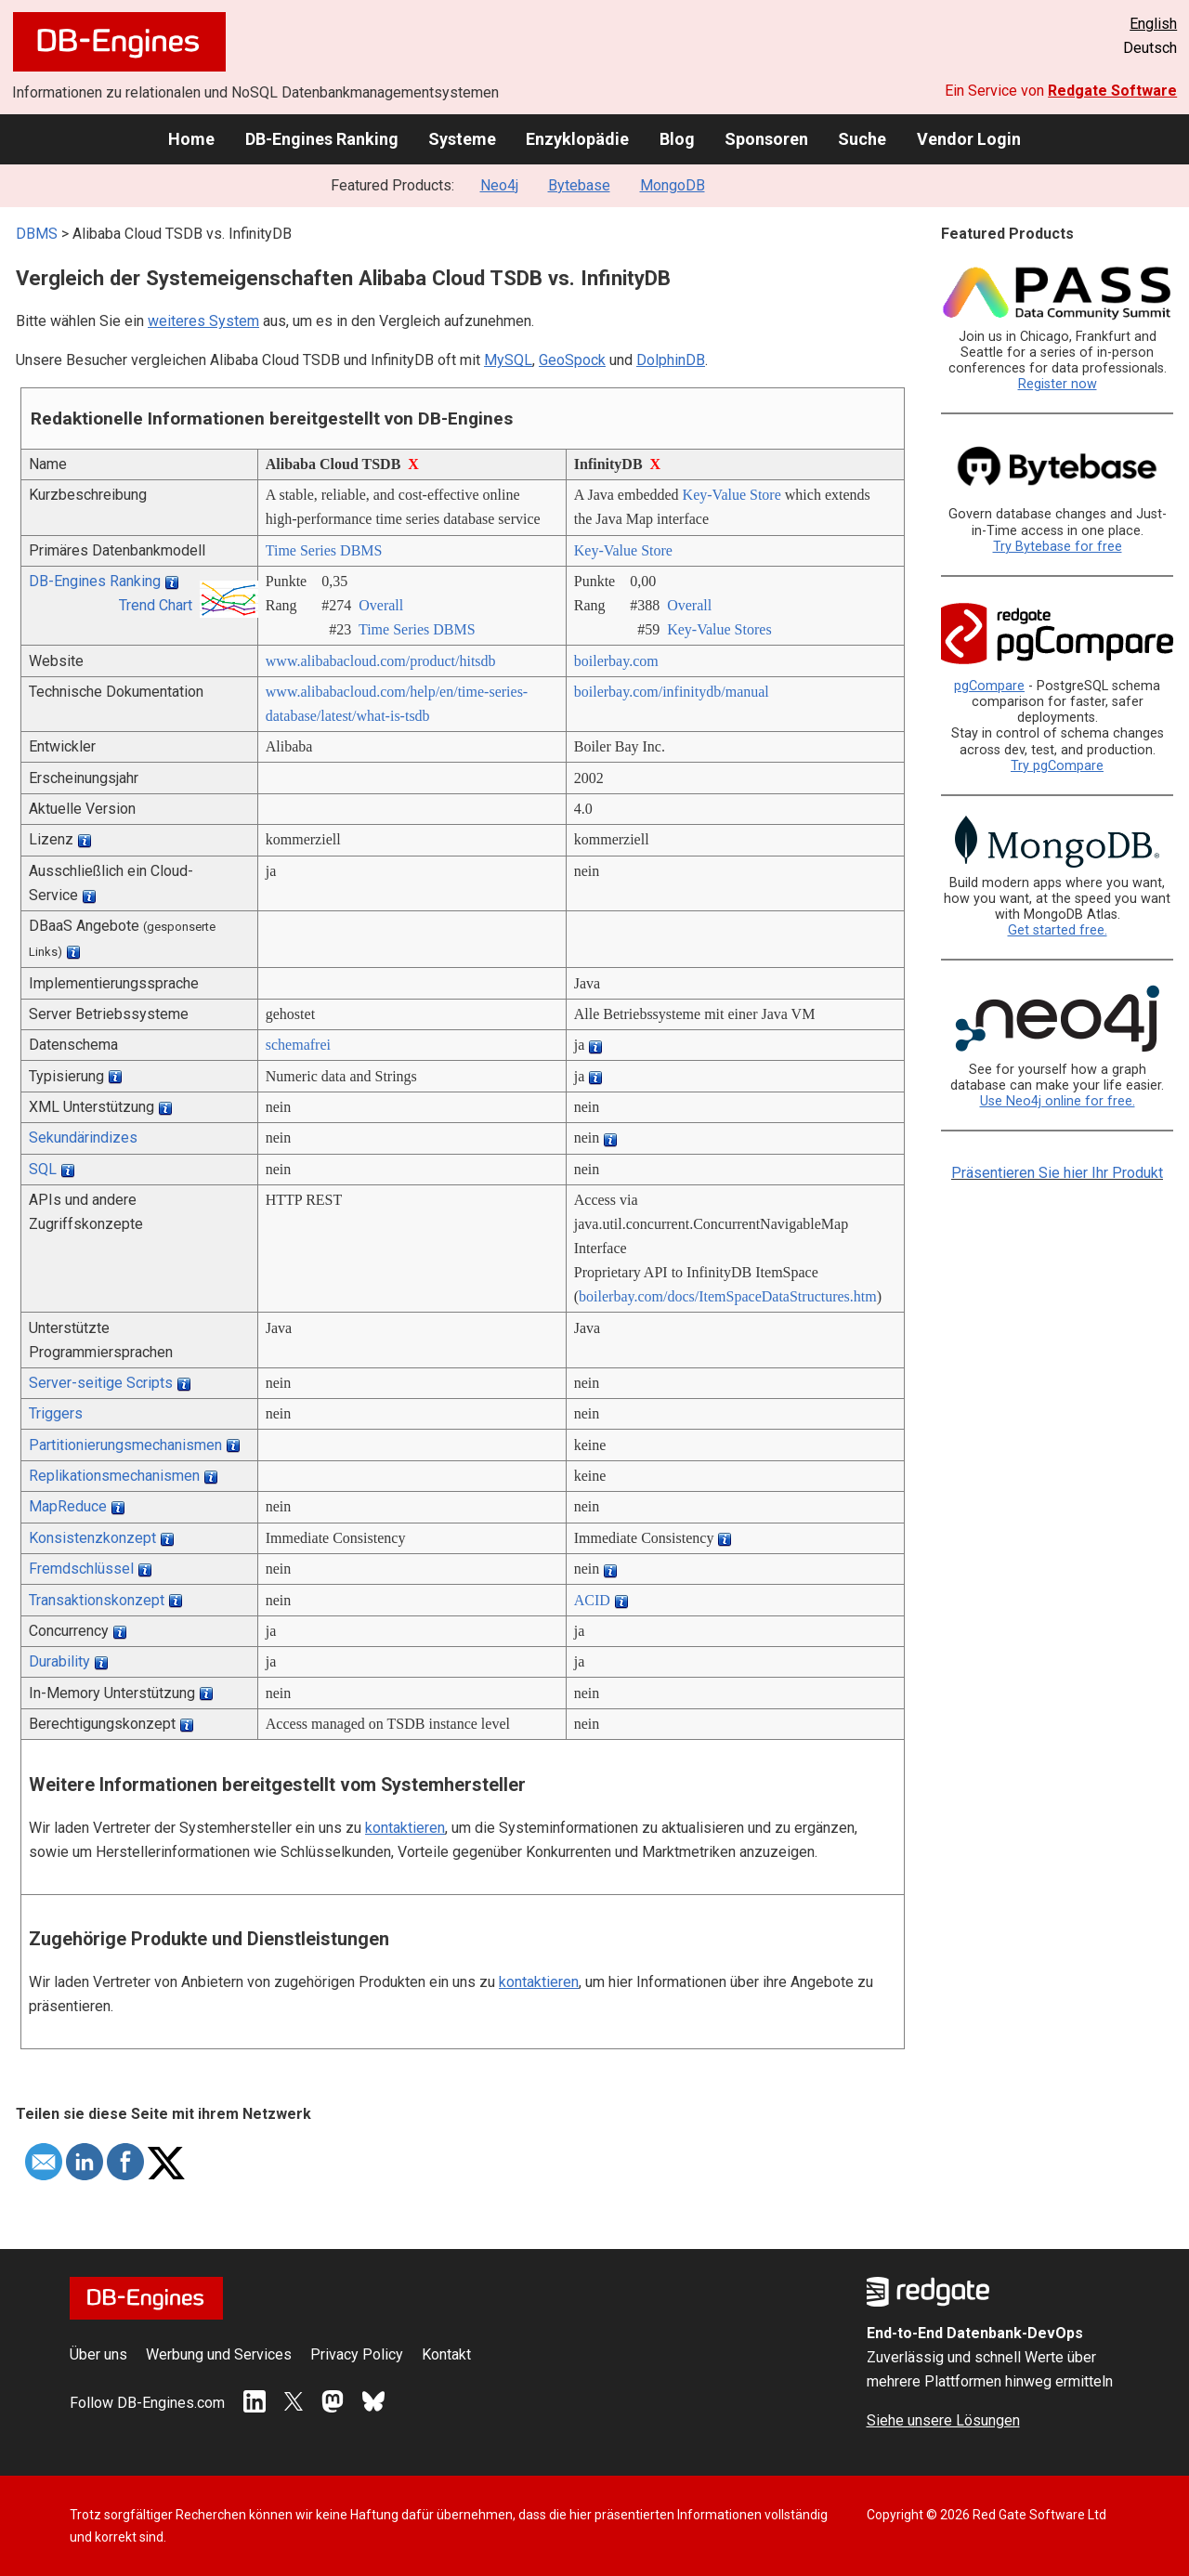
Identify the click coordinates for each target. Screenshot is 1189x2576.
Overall (381, 605)
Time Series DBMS (324, 550)
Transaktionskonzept (96, 1600)
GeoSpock (572, 360)
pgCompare (989, 686)
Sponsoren (766, 139)
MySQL (508, 360)
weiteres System (203, 321)
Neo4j (499, 185)
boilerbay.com (616, 661)
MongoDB (672, 185)
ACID (592, 1600)
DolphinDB (670, 360)
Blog (677, 139)
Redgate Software (1112, 90)
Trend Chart (155, 605)
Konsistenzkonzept (92, 1538)
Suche (862, 139)
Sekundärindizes (83, 1137)
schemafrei (298, 1045)
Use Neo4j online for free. (1057, 1101)
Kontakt (446, 2354)
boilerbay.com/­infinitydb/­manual (671, 692)
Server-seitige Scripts (101, 1383)
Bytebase (579, 185)
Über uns (98, 2354)
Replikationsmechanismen (114, 1475)
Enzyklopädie (577, 139)
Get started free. (1057, 930)
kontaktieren (405, 1828)
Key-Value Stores (719, 629)
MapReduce (68, 1506)
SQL (43, 1169)
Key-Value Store (732, 495)
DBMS (37, 233)
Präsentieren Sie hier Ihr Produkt (1057, 1173)
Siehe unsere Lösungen (943, 2420)
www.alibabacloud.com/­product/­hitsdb (381, 661)
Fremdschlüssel (81, 1568)
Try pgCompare (1057, 766)
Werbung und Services (219, 2354)
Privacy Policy (356, 2354)
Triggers (56, 1413)
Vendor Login (969, 139)
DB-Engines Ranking (322, 139)
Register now (1057, 384)
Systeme (462, 139)
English (1153, 24)
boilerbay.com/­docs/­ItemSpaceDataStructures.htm (728, 1296)
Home (191, 139)
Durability (59, 1661)
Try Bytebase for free (1057, 547)
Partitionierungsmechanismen (125, 1445)
